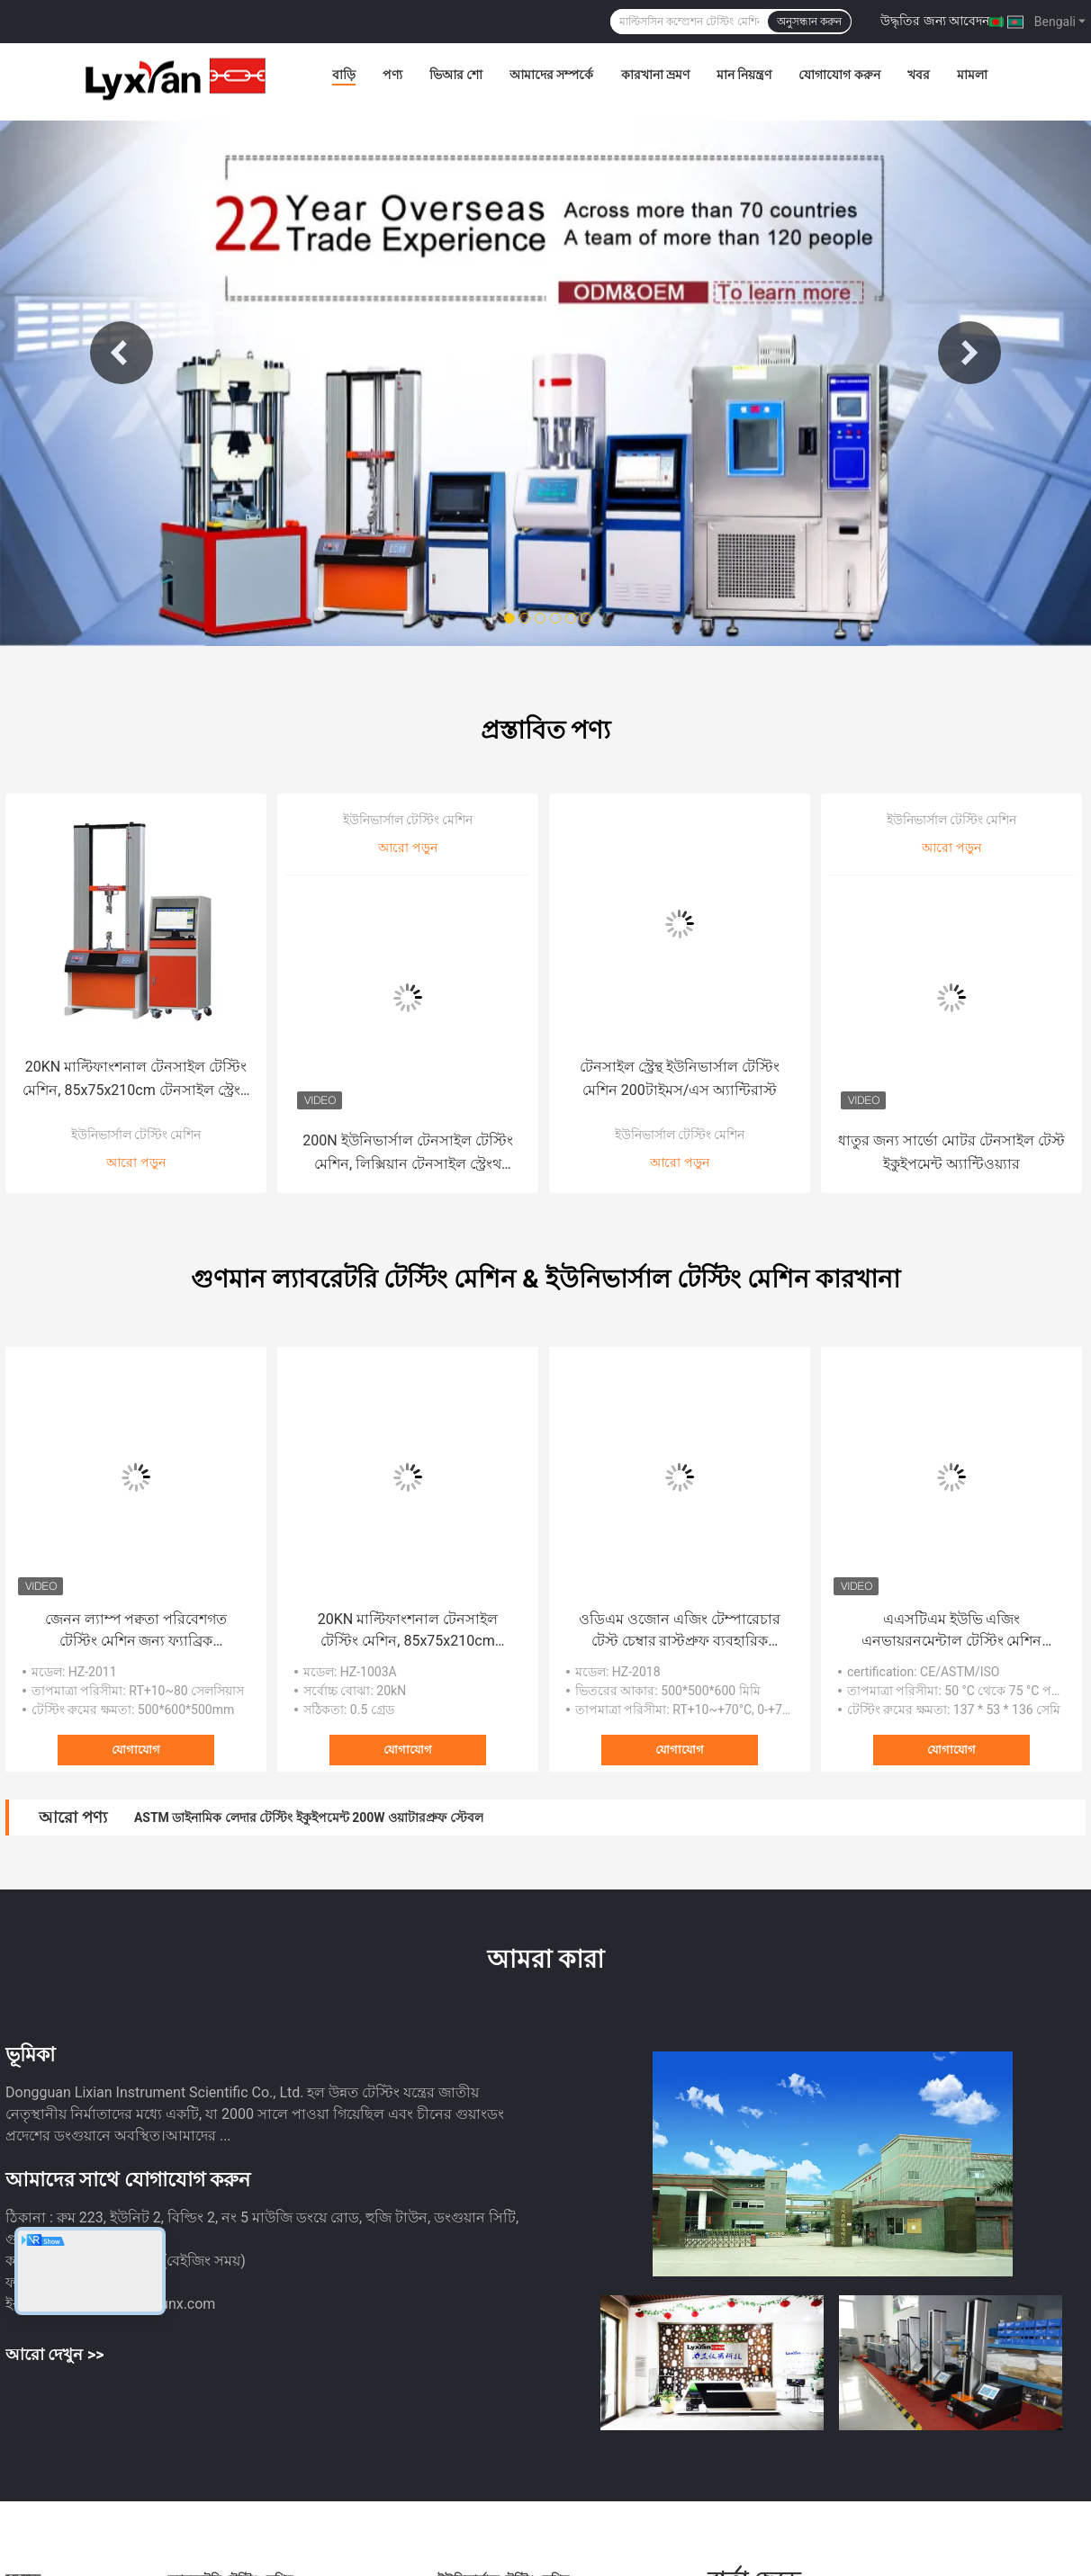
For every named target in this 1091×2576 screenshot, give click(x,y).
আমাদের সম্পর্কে (551, 74)
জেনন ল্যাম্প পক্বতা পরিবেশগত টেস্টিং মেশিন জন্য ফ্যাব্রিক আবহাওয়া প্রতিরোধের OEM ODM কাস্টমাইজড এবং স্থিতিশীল (135, 1631)
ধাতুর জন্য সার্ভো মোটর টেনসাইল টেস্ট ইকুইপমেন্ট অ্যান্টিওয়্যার (951, 1152)
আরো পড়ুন (135, 1162)
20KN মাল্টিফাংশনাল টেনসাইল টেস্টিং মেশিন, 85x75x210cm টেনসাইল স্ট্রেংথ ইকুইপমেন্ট (135, 1080)
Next (969, 352)
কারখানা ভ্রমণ (655, 74)
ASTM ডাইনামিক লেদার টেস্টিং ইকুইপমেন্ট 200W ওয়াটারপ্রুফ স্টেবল (308, 1817)
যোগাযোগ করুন (838, 74)
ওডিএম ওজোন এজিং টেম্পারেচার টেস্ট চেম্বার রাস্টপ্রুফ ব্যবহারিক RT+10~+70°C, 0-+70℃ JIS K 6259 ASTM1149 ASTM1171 (679, 1631)
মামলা (972, 74)
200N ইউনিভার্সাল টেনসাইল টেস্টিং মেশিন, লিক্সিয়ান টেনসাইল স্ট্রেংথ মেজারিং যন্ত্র (407, 1154)
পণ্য (392, 74)
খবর (918, 74)
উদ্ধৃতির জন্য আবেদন (934, 20)
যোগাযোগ (136, 1749)
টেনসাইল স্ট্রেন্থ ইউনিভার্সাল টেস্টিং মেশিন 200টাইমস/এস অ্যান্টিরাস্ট (680, 1078)
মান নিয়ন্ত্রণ (744, 74)
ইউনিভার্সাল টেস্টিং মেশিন (136, 1134)
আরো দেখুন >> (54, 2354)
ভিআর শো (455, 74)
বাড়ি (344, 74)
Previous (121, 352)
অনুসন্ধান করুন (809, 21)
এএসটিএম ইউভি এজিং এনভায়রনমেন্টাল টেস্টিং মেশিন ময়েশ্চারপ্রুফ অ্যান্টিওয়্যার (951, 1631)
